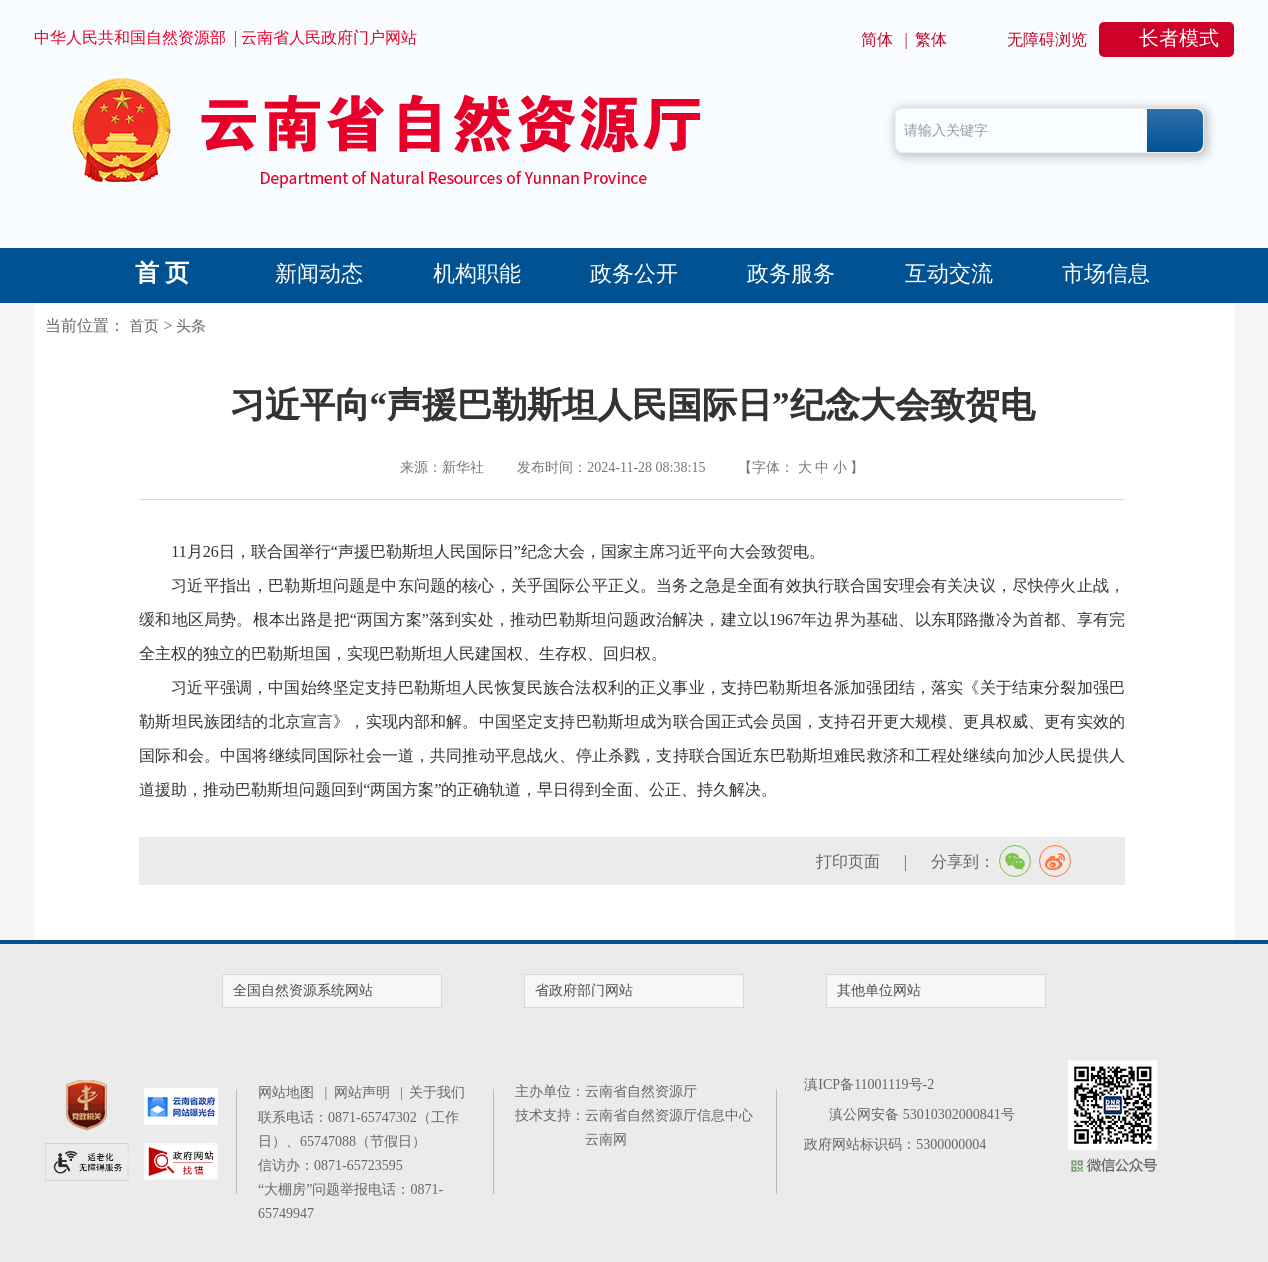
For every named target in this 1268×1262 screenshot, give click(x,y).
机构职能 (477, 273)
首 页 (162, 273)
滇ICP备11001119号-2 (869, 1084)
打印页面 (848, 861)
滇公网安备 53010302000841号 (922, 1114)
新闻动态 (319, 273)
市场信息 (1106, 273)
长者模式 (1179, 38)
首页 (144, 326)
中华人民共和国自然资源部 (130, 37)
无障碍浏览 (1047, 39)
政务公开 (634, 273)
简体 (877, 39)
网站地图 (289, 1092)
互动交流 (949, 273)
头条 (191, 326)
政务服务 (791, 273)
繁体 (931, 39)
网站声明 (365, 1092)
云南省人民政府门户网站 (329, 37)
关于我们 (437, 1092)
